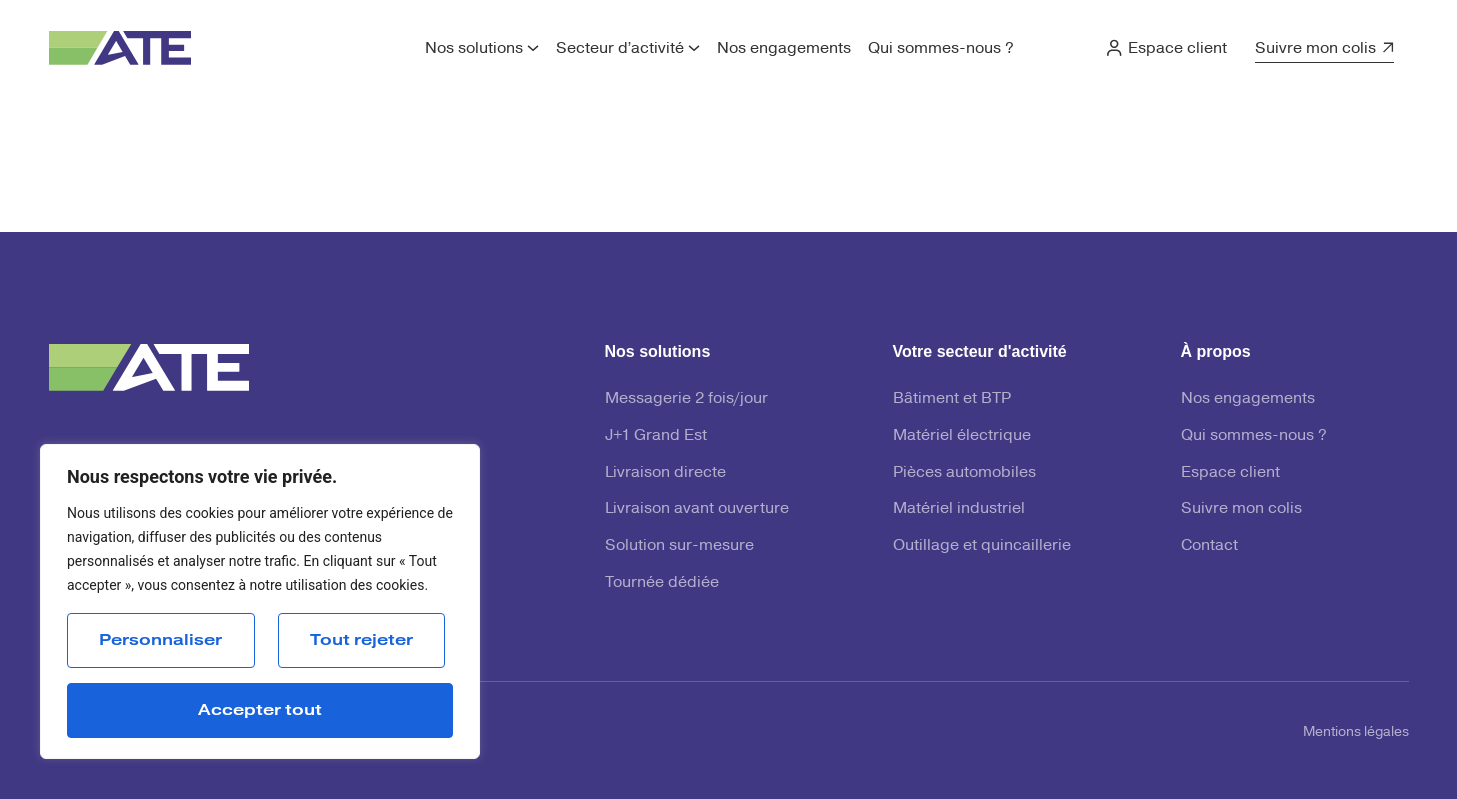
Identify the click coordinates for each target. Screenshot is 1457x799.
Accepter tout (260, 710)
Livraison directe (665, 472)
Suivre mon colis (1315, 48)
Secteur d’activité (620, 48)
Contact (1209, 545)
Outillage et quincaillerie (982, 545)
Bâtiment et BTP (952, 398)
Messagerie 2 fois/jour (686, 398)
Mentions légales (1356, 732)
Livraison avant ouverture (697, 508)
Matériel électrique (962, 435)
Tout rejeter (361, 640)
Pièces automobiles (964, 472)
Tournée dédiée (662, 582)
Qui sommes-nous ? (941, 48)
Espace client (1177, 48)
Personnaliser (160, 640)
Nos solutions (474, 48)
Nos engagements (784, 48)
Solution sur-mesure (679, 545)
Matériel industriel (959, 508)
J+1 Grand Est (656, 435)
